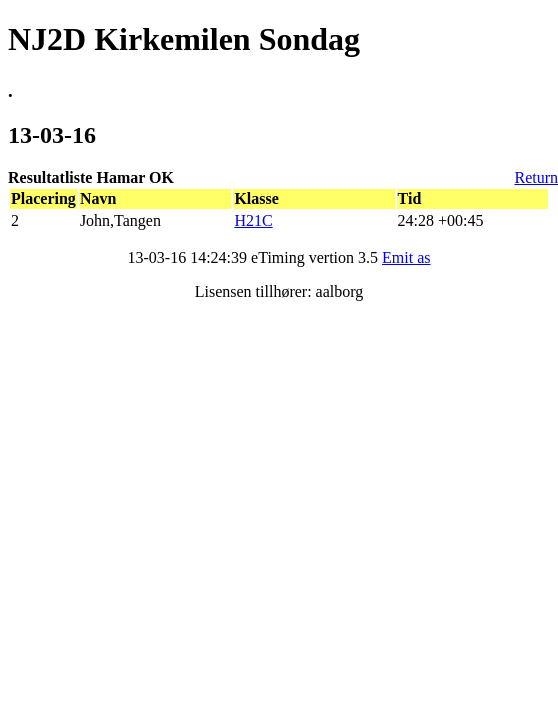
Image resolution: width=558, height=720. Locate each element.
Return (536, 177)
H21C (253, 220)
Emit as (406, 257)
